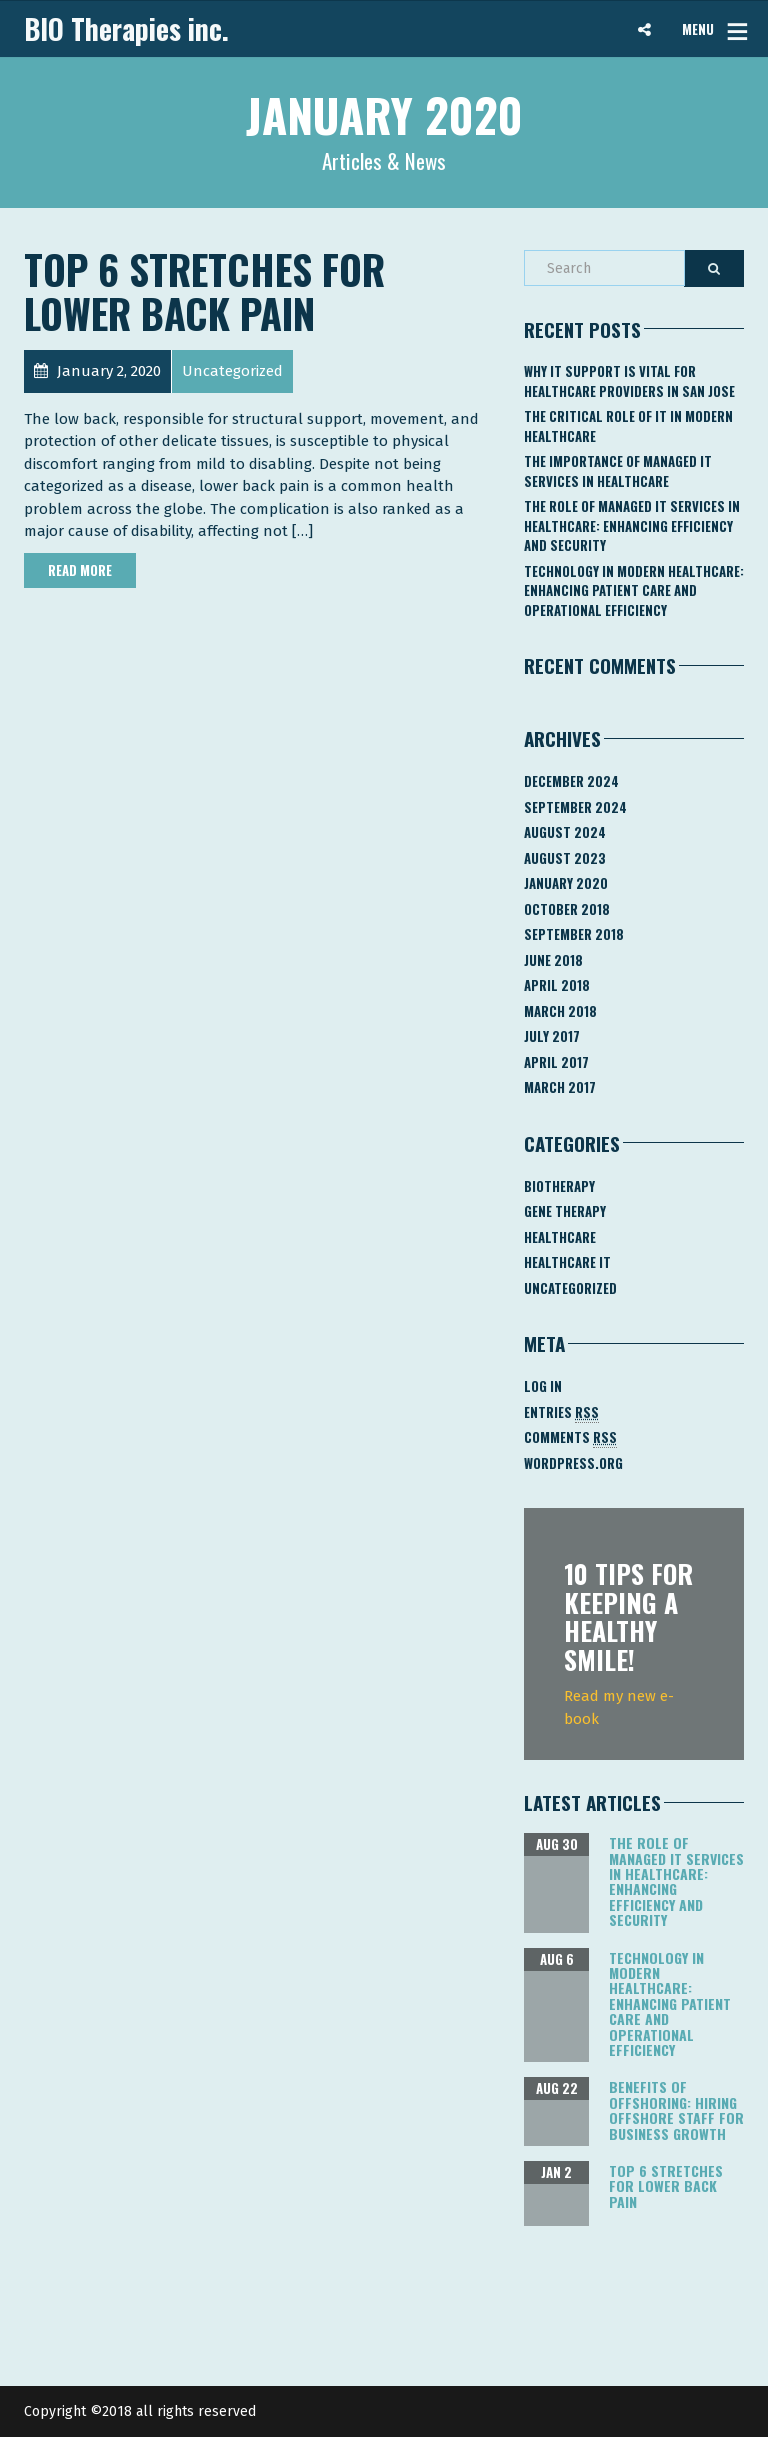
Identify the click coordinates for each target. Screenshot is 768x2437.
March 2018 (560, 1011)
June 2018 (553, 960)
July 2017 (552, 1036)
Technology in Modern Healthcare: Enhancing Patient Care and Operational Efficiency (634, 590)
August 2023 (565, 858)
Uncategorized (570, 1288)
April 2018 (557, 985)
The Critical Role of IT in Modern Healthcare (628, 426)
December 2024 (571, 781)
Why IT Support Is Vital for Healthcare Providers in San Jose (629, 381)
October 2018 (567, 909)
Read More (80, 570)
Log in (543, 1386)
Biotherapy (559, 1186)
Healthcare (560, 1237)
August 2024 (565, 832)
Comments (570, 1437)
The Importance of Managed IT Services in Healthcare (618, 471)
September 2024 (575, 807)
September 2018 (574, 934)
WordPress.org (573, 1463)
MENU (698, 29)
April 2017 (556, 1062)
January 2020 (566, 883)
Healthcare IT (567, 1262)
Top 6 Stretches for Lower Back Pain (204, 291)
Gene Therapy (565, 1211)
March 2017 (560, 1087)
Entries (561, 1412)
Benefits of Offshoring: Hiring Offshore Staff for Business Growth (676, 2109)
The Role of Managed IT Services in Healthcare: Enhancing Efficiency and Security (632, 525)
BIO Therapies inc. (126, 29)
